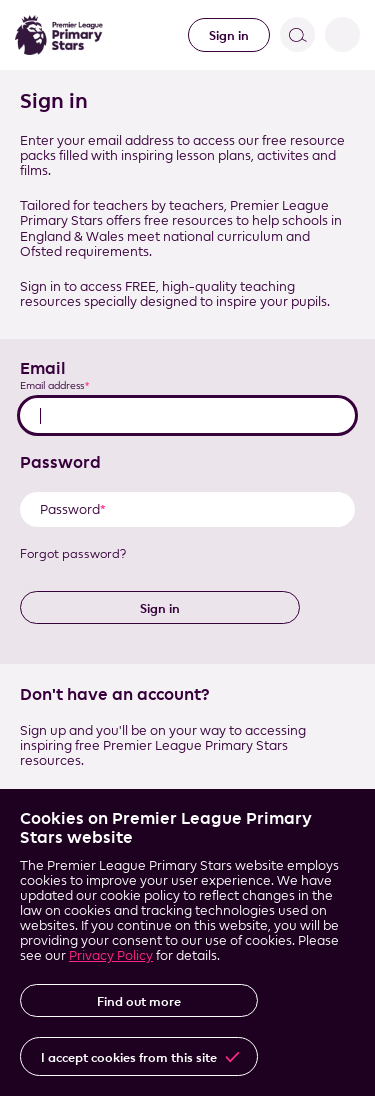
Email (43, 368)
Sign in (229, 35)
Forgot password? (73, 554)
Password (60, 462)
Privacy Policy (111, 955)
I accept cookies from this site (129, 1057)
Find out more (139, 1001)
